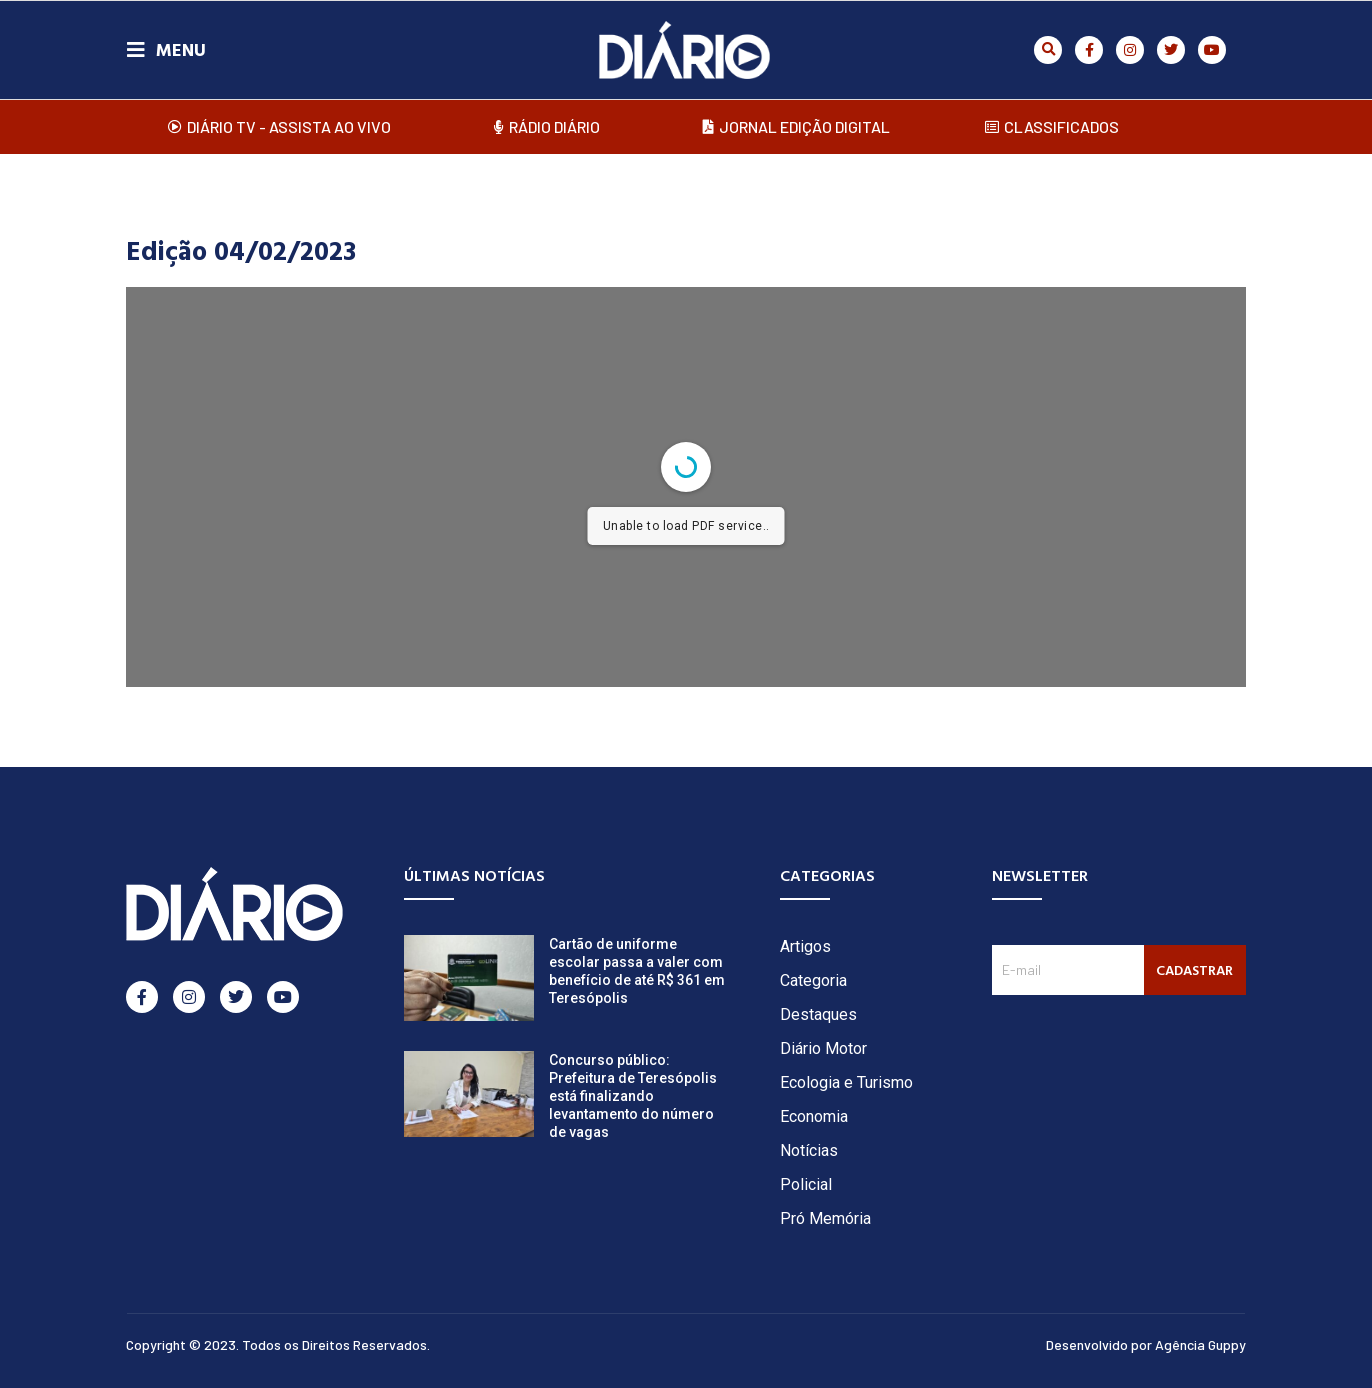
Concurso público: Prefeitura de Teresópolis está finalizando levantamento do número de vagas (633, 1096)
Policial (806, 1184)
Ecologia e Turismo (846, 1082)
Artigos (805, 946)
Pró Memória (825, 1218)
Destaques (818, 1014)
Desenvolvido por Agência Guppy (1146, 1344)
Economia (814, 1116)
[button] (1048, 50)
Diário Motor (823, 1048)
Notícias (809, 1150)
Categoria (813, 980)
